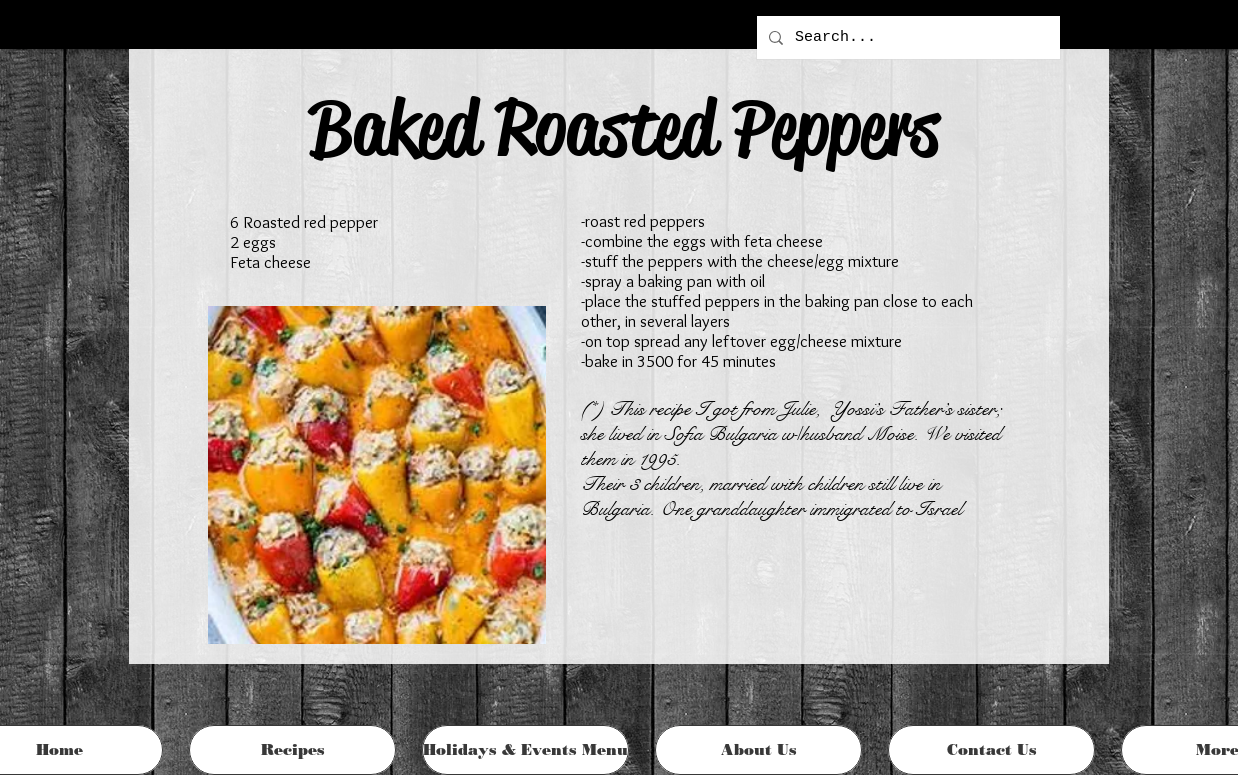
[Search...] (906, 37)
